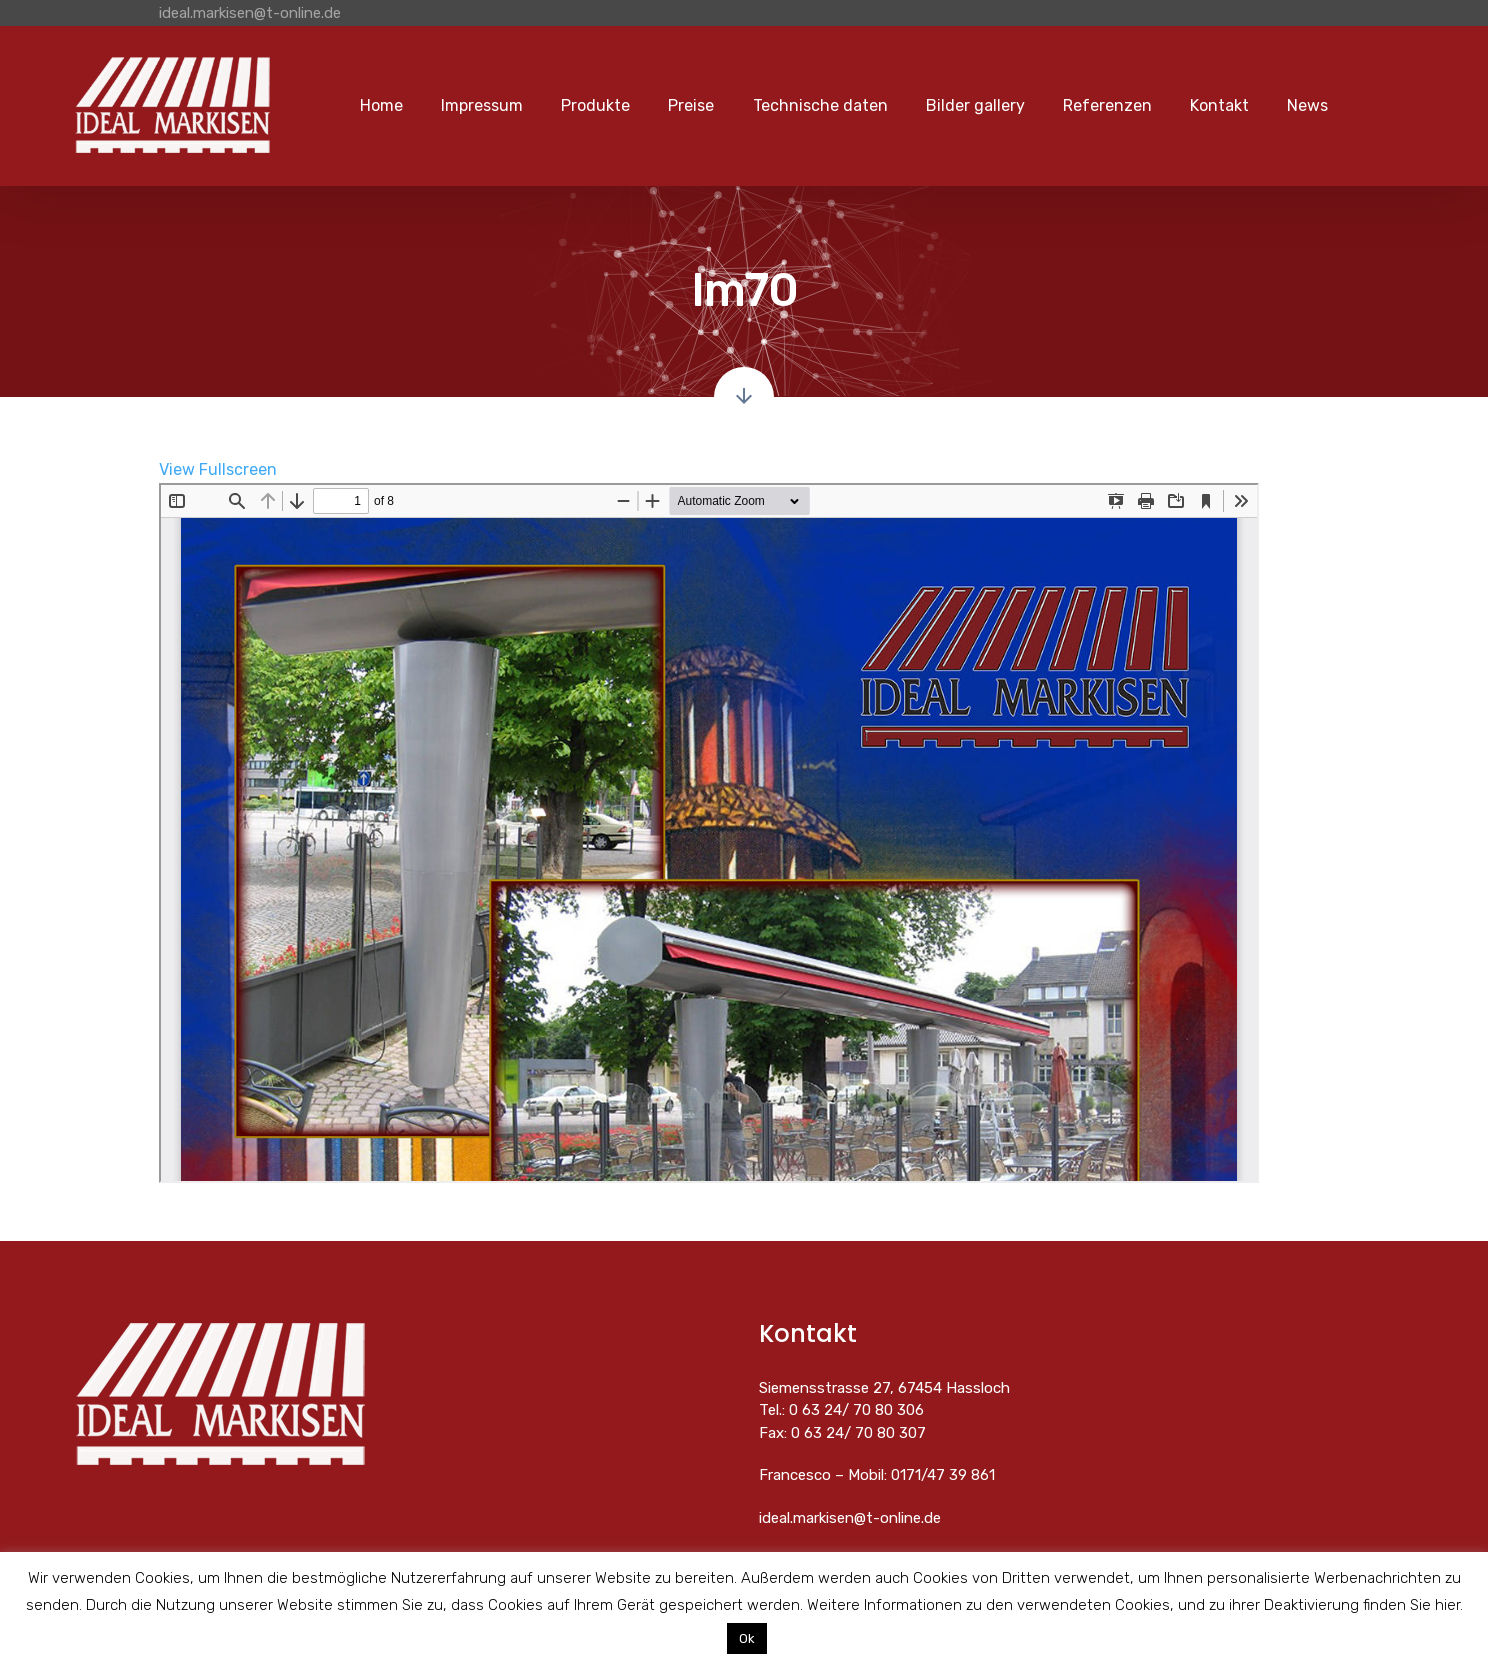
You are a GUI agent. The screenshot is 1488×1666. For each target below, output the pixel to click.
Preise (691, 105)
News (1307, 105)
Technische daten (820, 105)
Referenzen (1107, 105)
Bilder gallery (975, 105)
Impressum (482, 105)
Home (381, 105)
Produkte (595, 105)
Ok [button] (747, 1638)
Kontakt (1219, 105)
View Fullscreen (218, 469)
